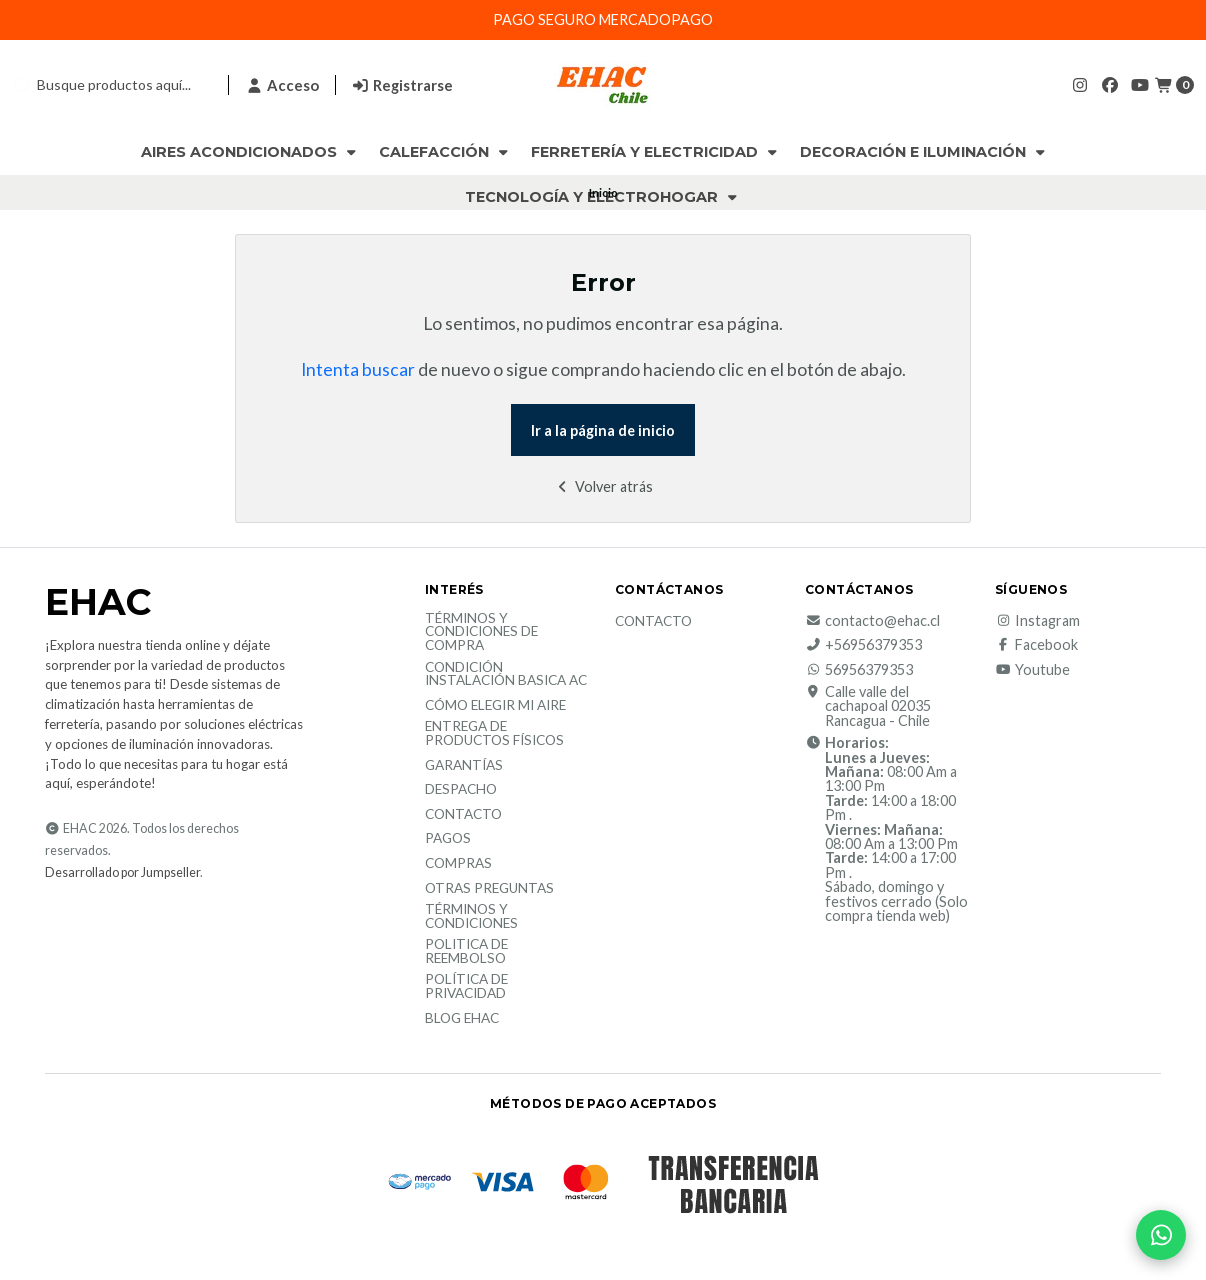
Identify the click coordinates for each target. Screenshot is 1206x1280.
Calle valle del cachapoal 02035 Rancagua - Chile (868, 706)
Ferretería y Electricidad (656, 152)
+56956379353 (863, 645)
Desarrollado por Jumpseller (122, 872)
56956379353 (859, 670)
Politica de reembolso (466, 951)
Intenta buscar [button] (358, 369)
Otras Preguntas (489, 889)
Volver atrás (603, 486)
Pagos (448, 839)
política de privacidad (466, 986)
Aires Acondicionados (250, 152)
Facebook (1036, 645)
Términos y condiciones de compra (481, 632)
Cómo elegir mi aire (495, 706)
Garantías (464, 766)
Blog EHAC (462, 1019)
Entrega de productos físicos (494, 733)
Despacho (461, 790)
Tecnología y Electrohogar (603, 197)
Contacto (463, 815)
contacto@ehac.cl (872, 621)
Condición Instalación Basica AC (506, 674)
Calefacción (445, 152)
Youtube (1032, 670)
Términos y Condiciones (471, 916)
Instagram (1037, 621)
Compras (458, 864)
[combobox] (112, 85)
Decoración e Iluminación (924, 152)
